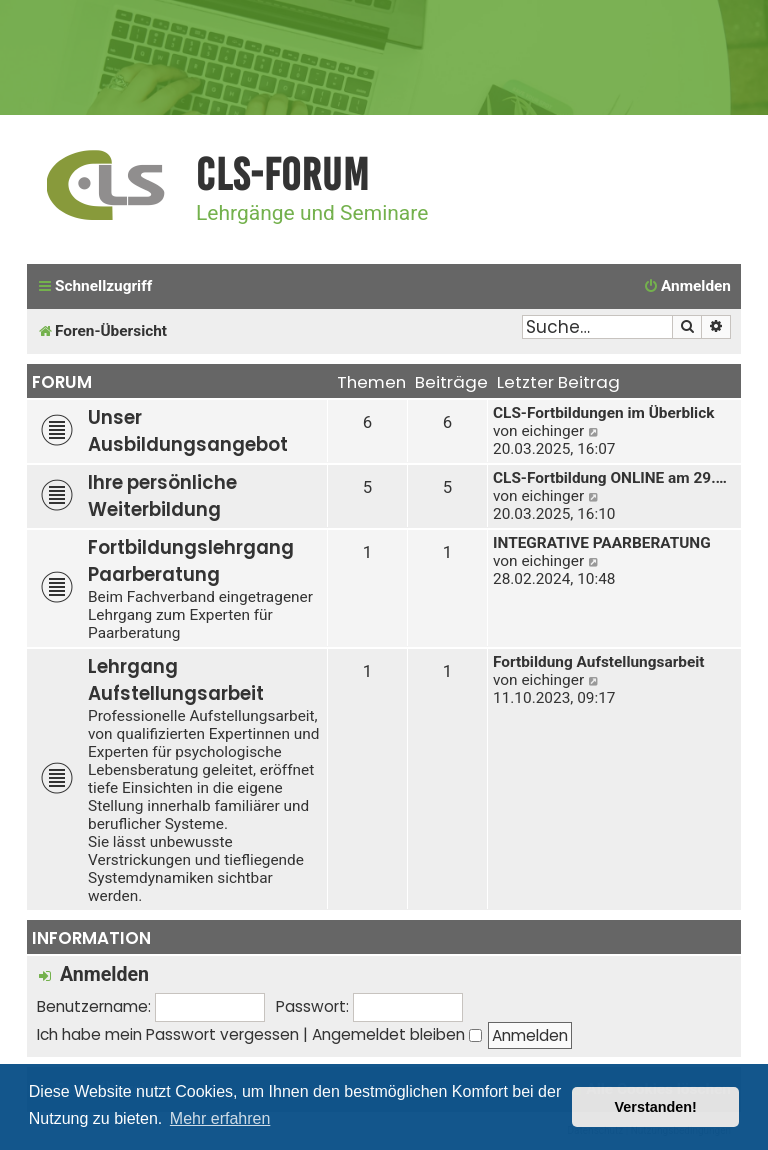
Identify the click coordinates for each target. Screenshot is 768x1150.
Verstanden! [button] (656, 1107)
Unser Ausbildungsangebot (188, 431)
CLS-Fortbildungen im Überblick (603, 413)
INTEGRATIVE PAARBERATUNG (602, 543)
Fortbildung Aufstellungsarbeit (599, 662)
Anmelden (104, 974)
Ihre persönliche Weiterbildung (162, 496)
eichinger (552, 431)
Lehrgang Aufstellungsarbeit (176, 680)
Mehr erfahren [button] (220, 1118)
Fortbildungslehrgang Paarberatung (191, 561)
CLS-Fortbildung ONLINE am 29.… (610, 478)
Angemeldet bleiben (397, 1034)
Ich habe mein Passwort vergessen (168, 1034)
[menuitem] (687, 287)
